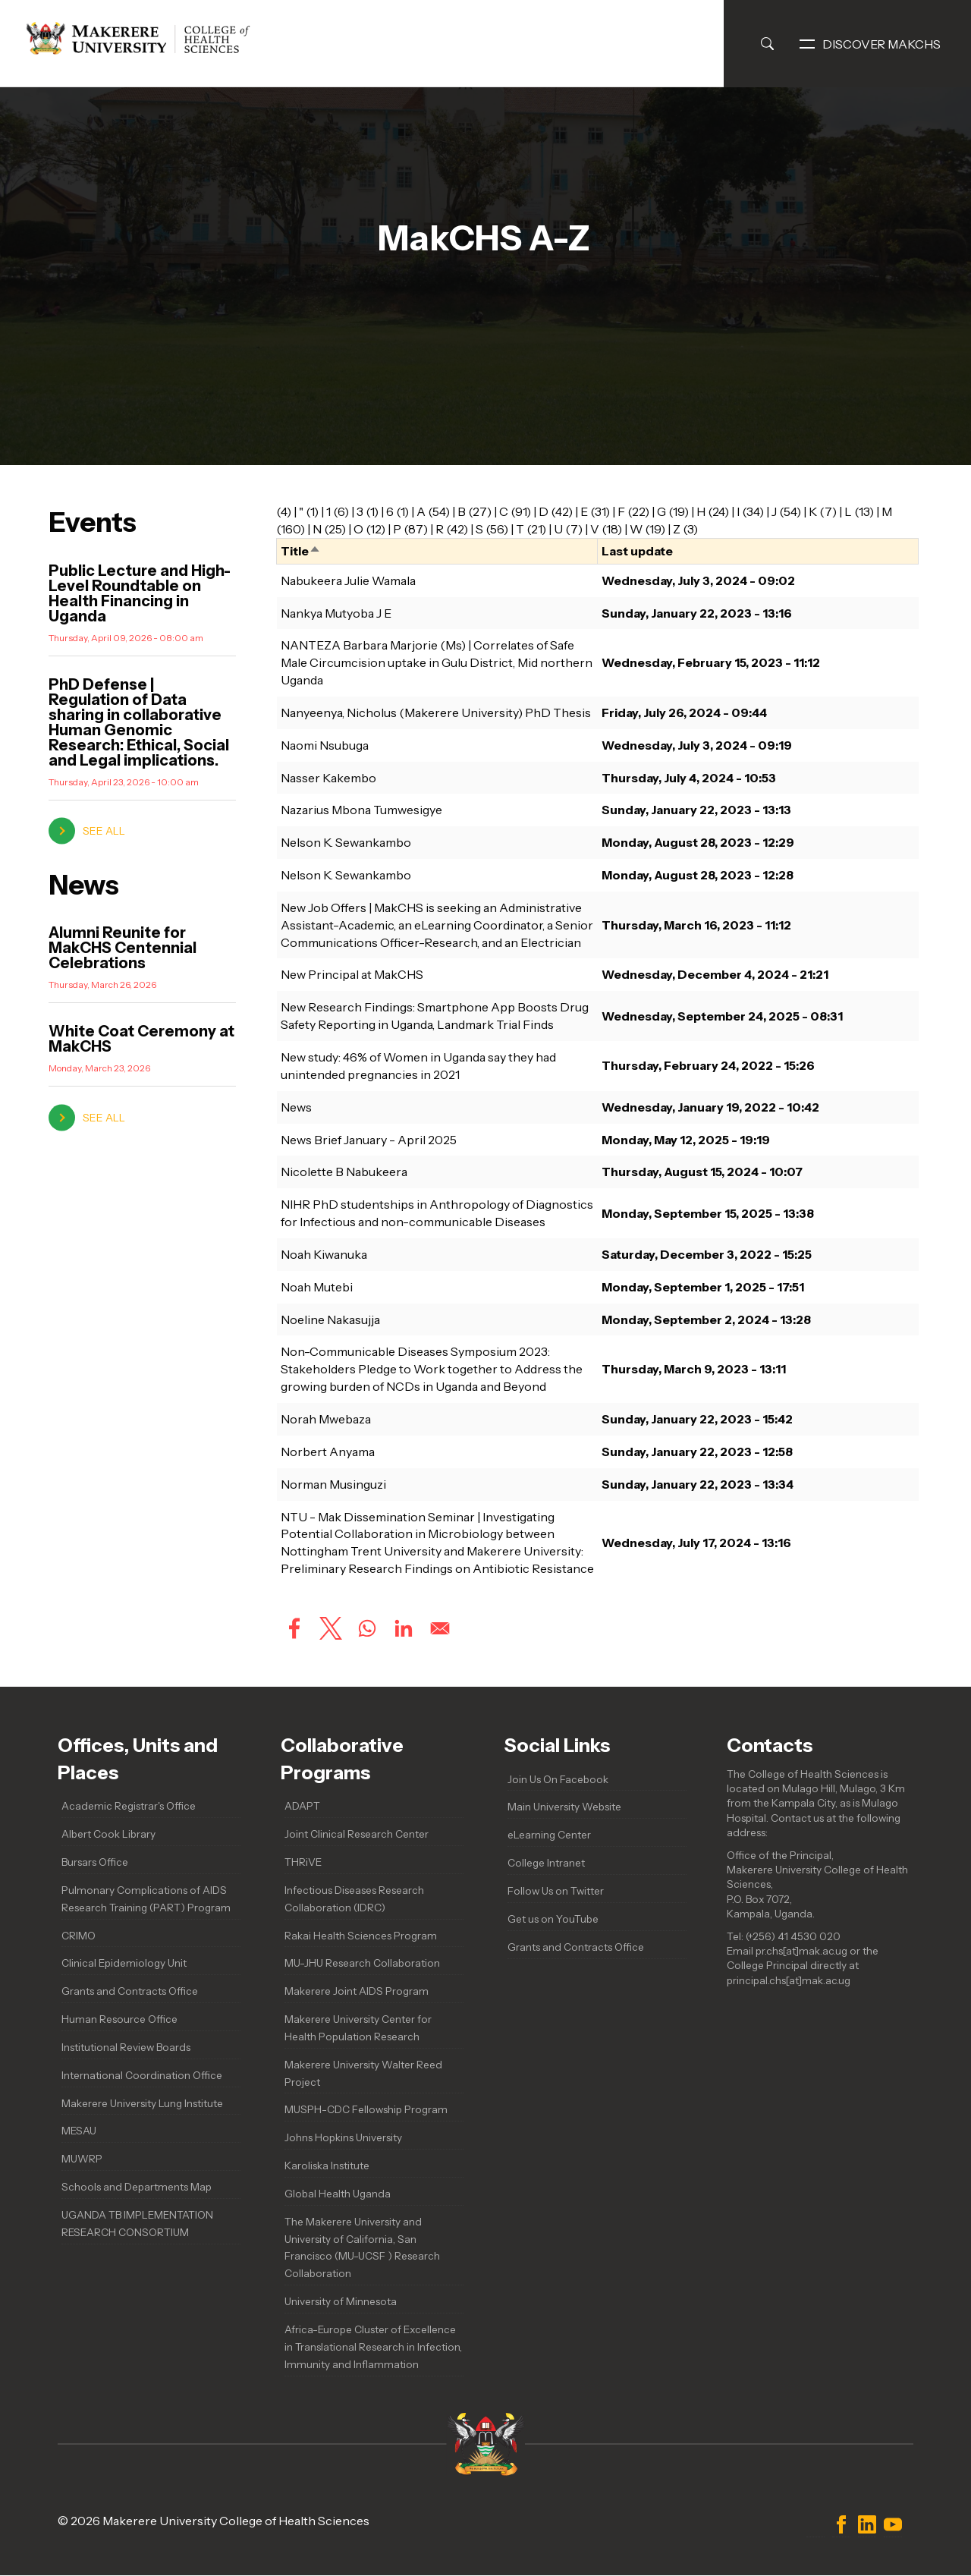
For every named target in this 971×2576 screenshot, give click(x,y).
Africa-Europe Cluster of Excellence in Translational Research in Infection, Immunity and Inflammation (373, 2346)
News (296, 1107)
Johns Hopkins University (343, 2137)
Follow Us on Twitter (555, 1891)
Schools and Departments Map (136, 2187)
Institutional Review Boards (125, 2047)
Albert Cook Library (108, 1834)
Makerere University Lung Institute (142, 2103)
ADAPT (302, 1806)
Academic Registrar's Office (128, 1806)
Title (301, 550)
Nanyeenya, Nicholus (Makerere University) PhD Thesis (436, 712)
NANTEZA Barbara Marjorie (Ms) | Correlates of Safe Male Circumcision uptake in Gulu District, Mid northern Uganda (436, 662)
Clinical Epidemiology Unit (124, 1963)
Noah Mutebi (317, 1286)
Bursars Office (94, 1862)
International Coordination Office (141, 2075)
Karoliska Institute (326, 2165)
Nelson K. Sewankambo (346, 842)
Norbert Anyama (328, 1451)
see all (104, 831)
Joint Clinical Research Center (356, 1834)
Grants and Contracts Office (129, 1991)
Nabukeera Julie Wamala (348, 580)
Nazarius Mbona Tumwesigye (361, 809)
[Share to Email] (440, 1628)
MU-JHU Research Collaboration (362, 1963)
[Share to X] (331, 1628)
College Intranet (546, 1863)
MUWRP (81, 2159)
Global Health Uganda (337, 2194)
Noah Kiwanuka (324, 1254)
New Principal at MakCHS (352, 974)
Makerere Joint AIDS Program (356, 1991)
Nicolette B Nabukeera (344, 1171)
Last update (637, 550)
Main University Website (564, 1807)
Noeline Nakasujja (330, 1319)
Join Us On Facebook (557, 1779)
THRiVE (303, 1862)
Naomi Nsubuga (325, 745)
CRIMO (78, 1936)
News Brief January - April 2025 (369, 1139)
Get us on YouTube (553, 1919)
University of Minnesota (340, 2301)
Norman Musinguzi (333, 1484)
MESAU (78, 2131)
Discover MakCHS (870, 44)
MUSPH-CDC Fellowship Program (366, 2109)
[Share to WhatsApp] (367, 1628)
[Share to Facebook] (294, 1628)
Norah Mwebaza (326, 1418)
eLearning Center (549, 1835)
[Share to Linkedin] (403, 1628)
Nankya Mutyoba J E (336, 613)
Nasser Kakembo (328, 777)
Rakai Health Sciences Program (360, 1936)
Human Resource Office (119, 2019)
